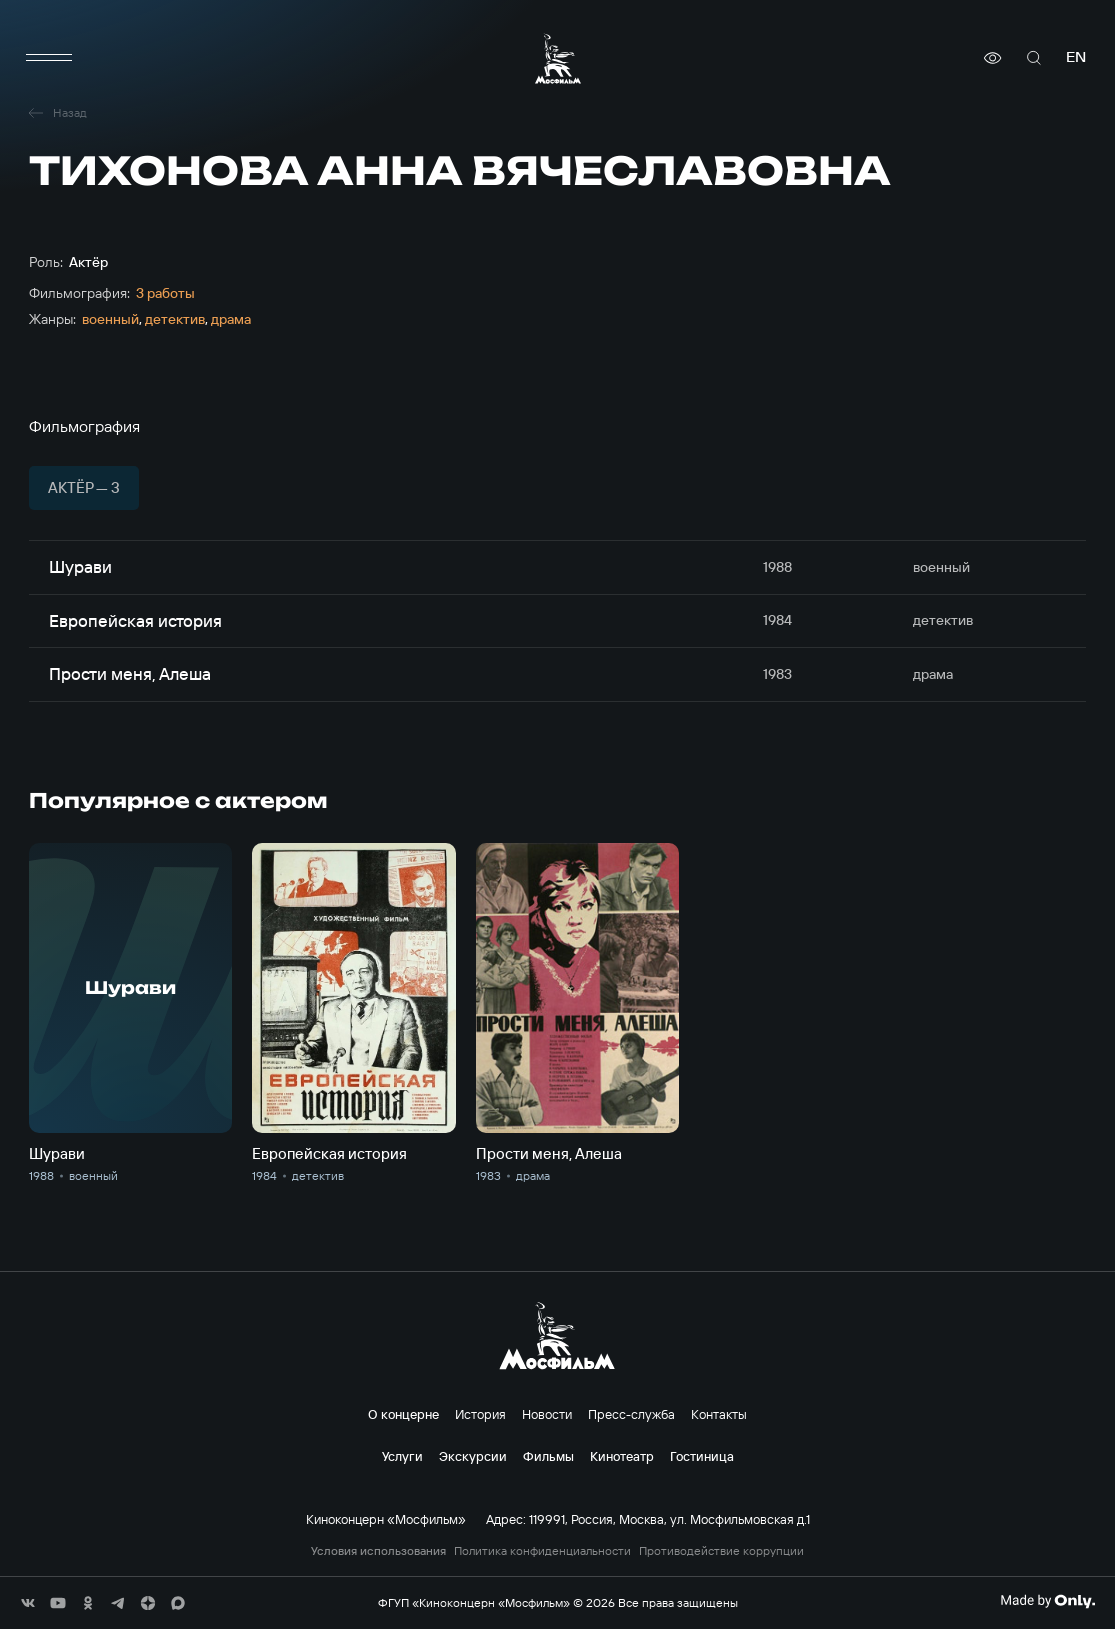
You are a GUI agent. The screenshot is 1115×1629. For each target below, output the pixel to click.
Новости (547, 1414)
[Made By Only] (1047, 1601)
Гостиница (702, 1456)
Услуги (402, 1456)
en (1076, 57)
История (480, 1414)
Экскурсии (473, 1456)
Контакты (719, 1414)
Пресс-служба (631, 1414)
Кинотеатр (622, 1456)
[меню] (49, 58)
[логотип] (558, 58)
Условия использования (378, 1551)
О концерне (403, 1414)
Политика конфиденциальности (542, 1551)
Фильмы (548, 1456)
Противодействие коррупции (721, 1551)
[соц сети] (28, 1603)
